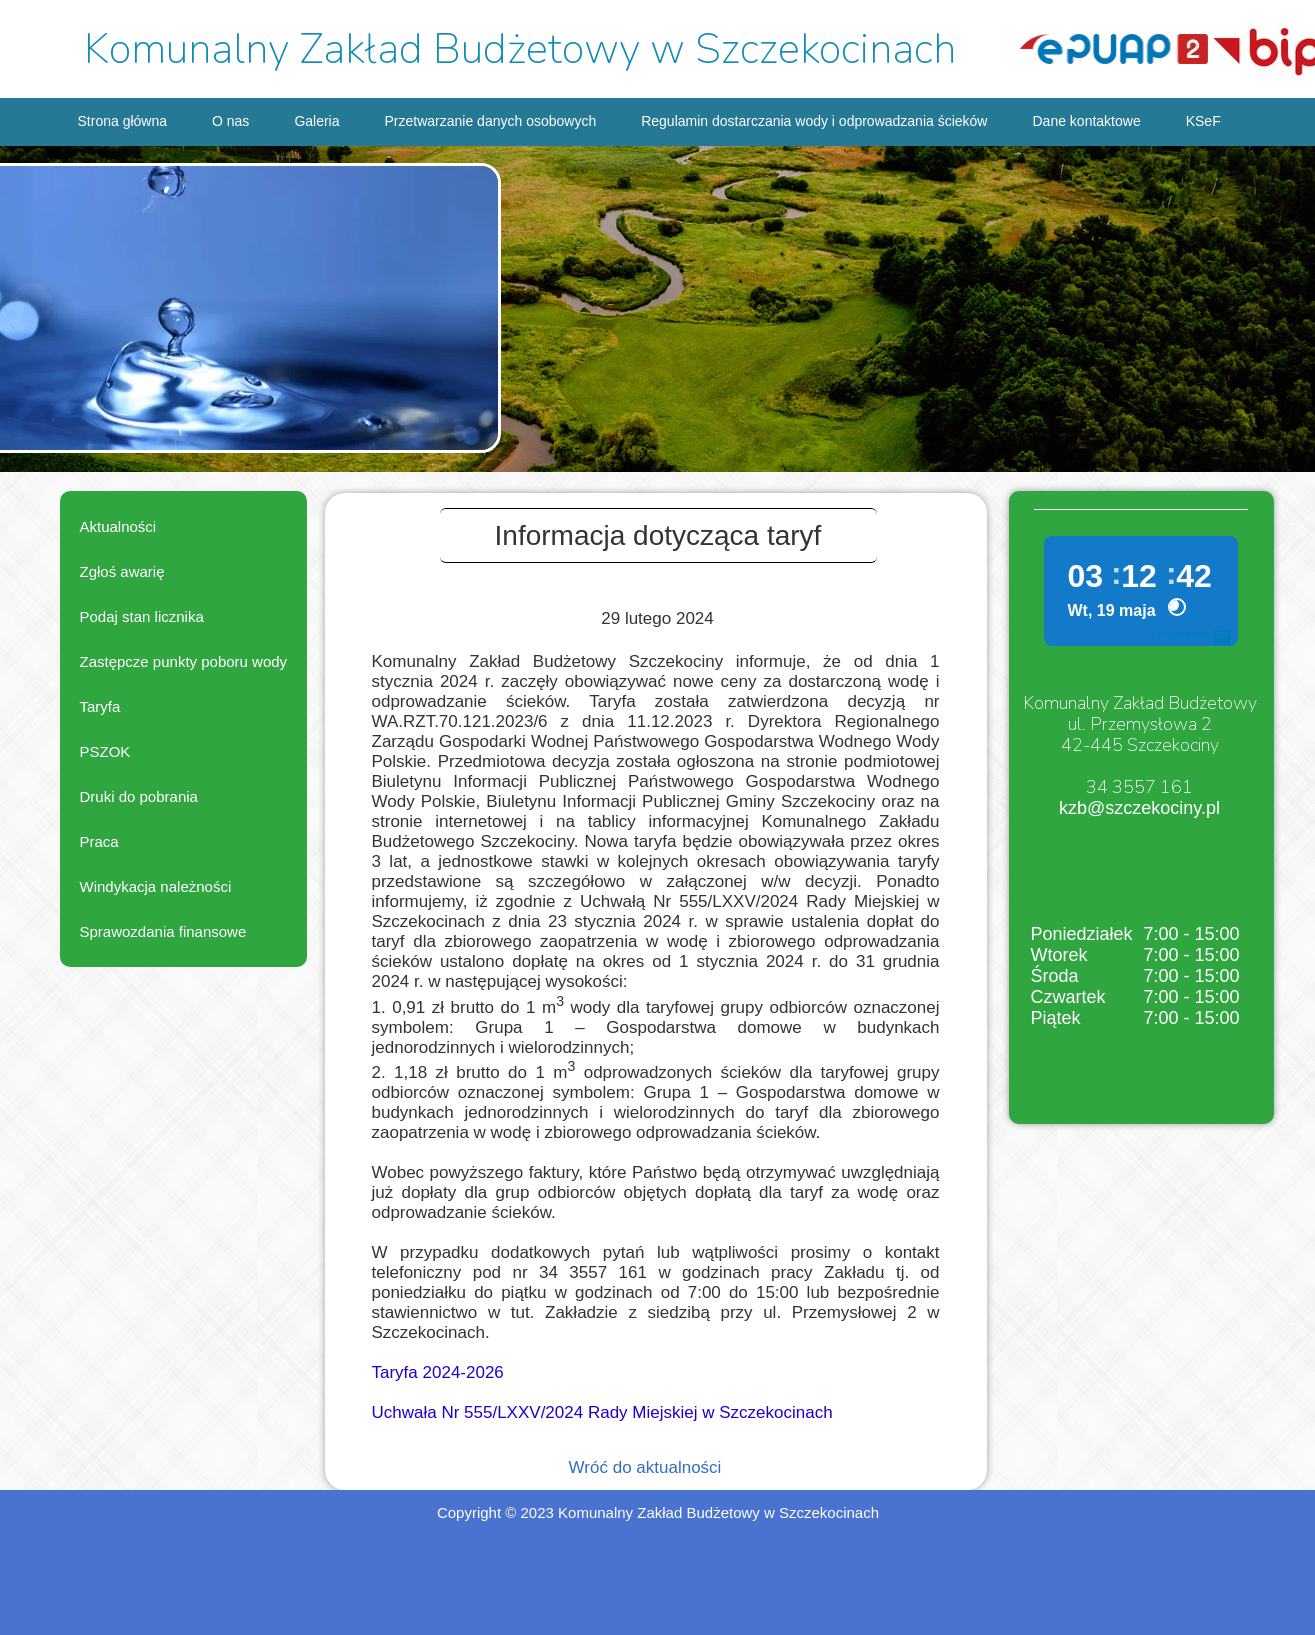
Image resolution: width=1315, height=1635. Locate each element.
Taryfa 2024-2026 (438, 1372)
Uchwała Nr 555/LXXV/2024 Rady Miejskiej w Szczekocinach (602, 1412)
